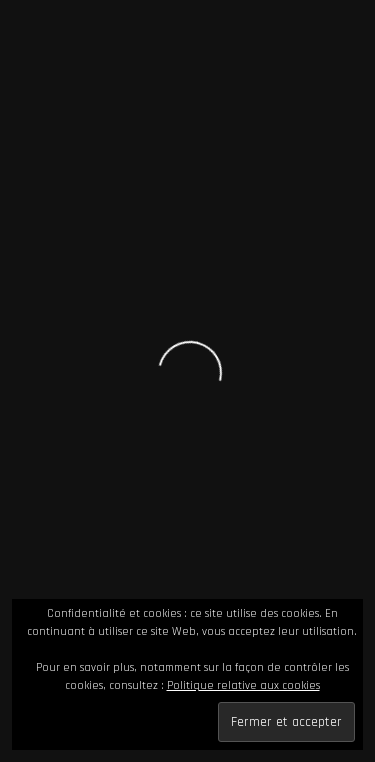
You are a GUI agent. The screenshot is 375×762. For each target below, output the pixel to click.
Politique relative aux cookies (243, 685)
